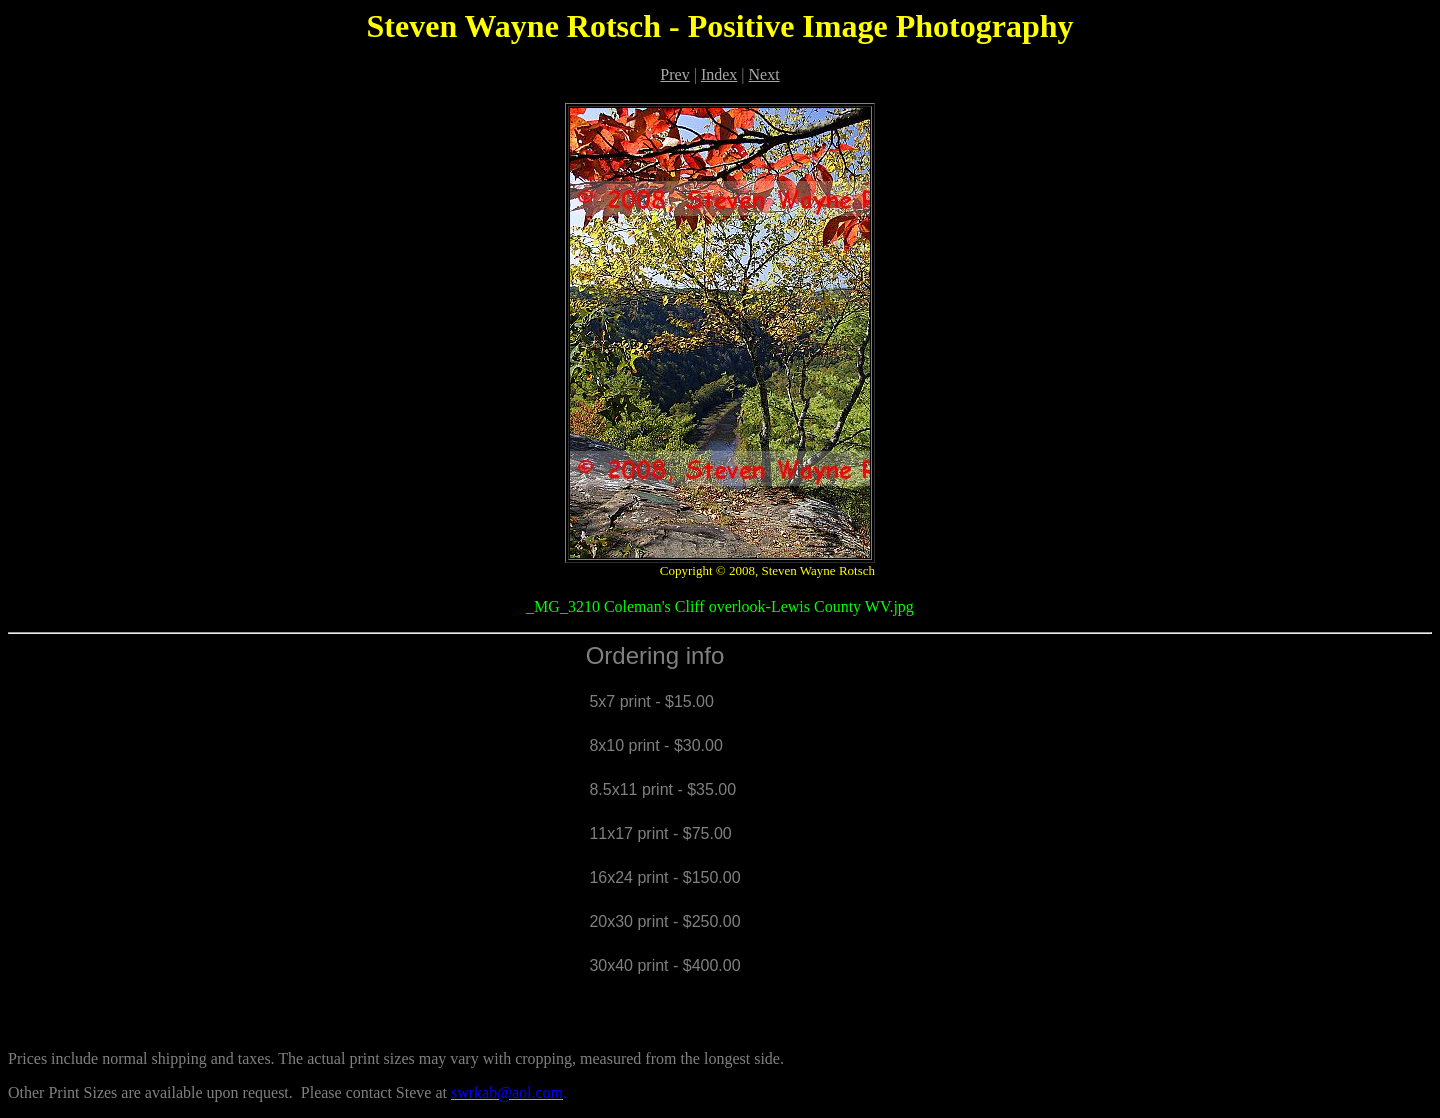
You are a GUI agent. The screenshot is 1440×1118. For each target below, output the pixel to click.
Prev (674, 74)
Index (719, 74)
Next (764, 74)
